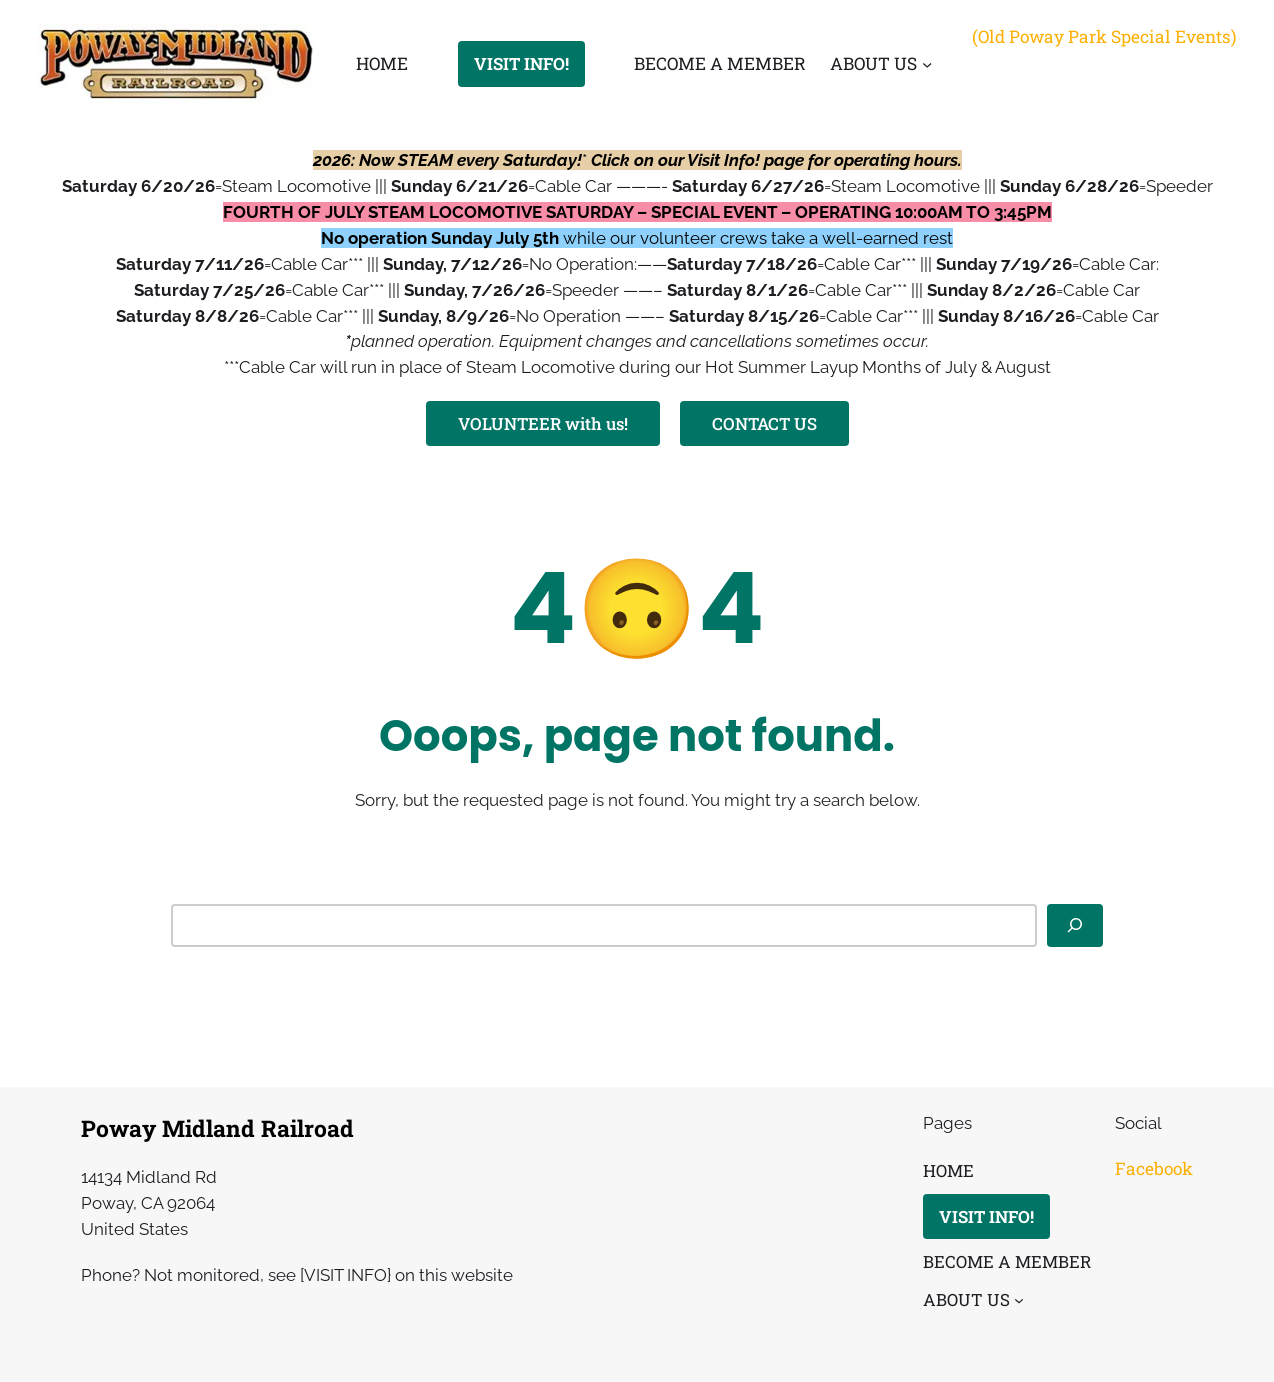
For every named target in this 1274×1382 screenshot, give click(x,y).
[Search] (1075, 925)
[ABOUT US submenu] (927, 64)
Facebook (1154, 1168)
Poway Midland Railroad (217, 1128)
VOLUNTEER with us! (542, 423)
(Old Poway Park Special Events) (1104, 36)
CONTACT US (764, 423)
